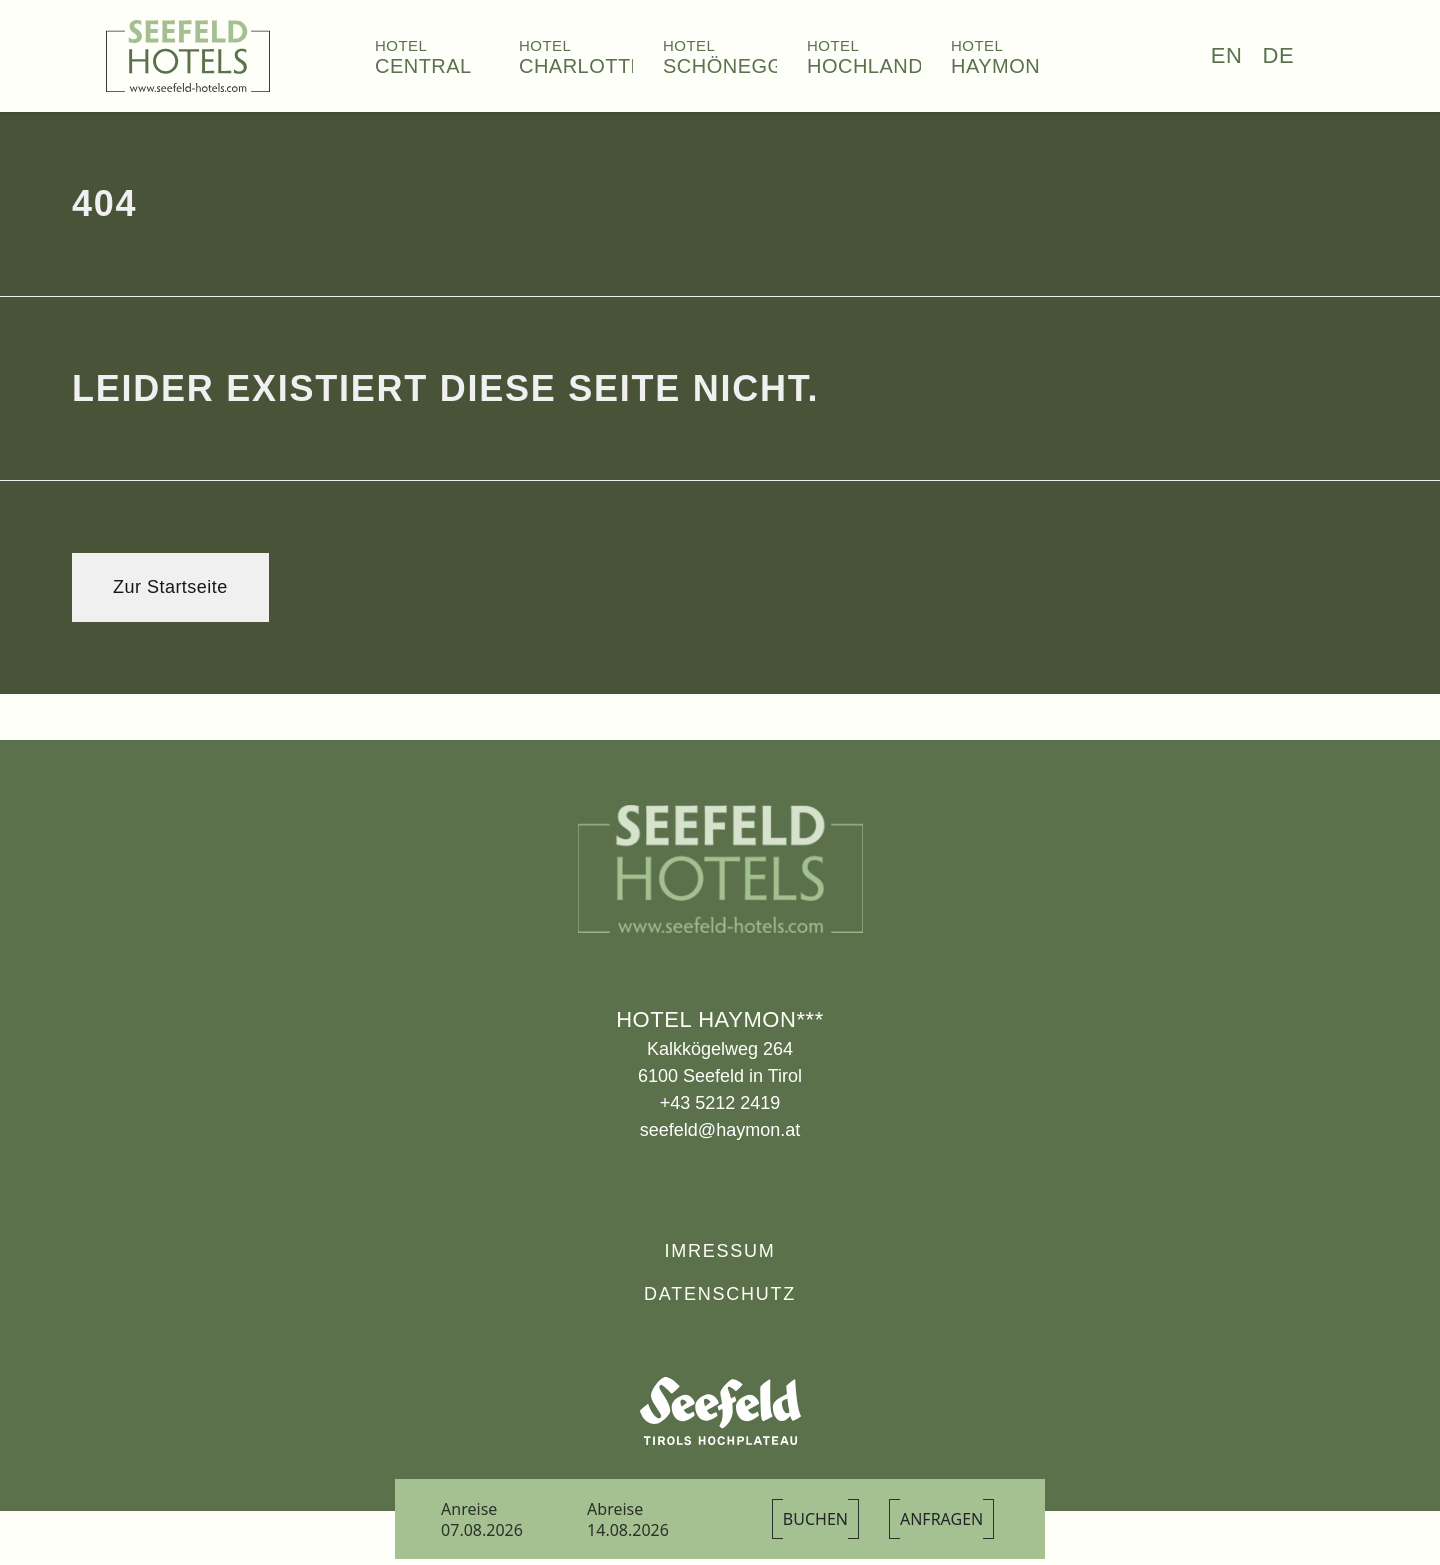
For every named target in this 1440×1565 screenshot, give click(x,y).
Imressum (719, 1251)
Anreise (469, 1509)
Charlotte (581, 66)
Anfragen (941, 1519)
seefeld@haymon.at (720, 1130)
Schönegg (723, 66)
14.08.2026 (628, 1530)
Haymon (995, 66)
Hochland (865, 66)
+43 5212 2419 (720, 1103)
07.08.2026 (482, 1530)
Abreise (615, 1509)
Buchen (815, 1519)
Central (423, 66)
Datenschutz (720, 1294)
